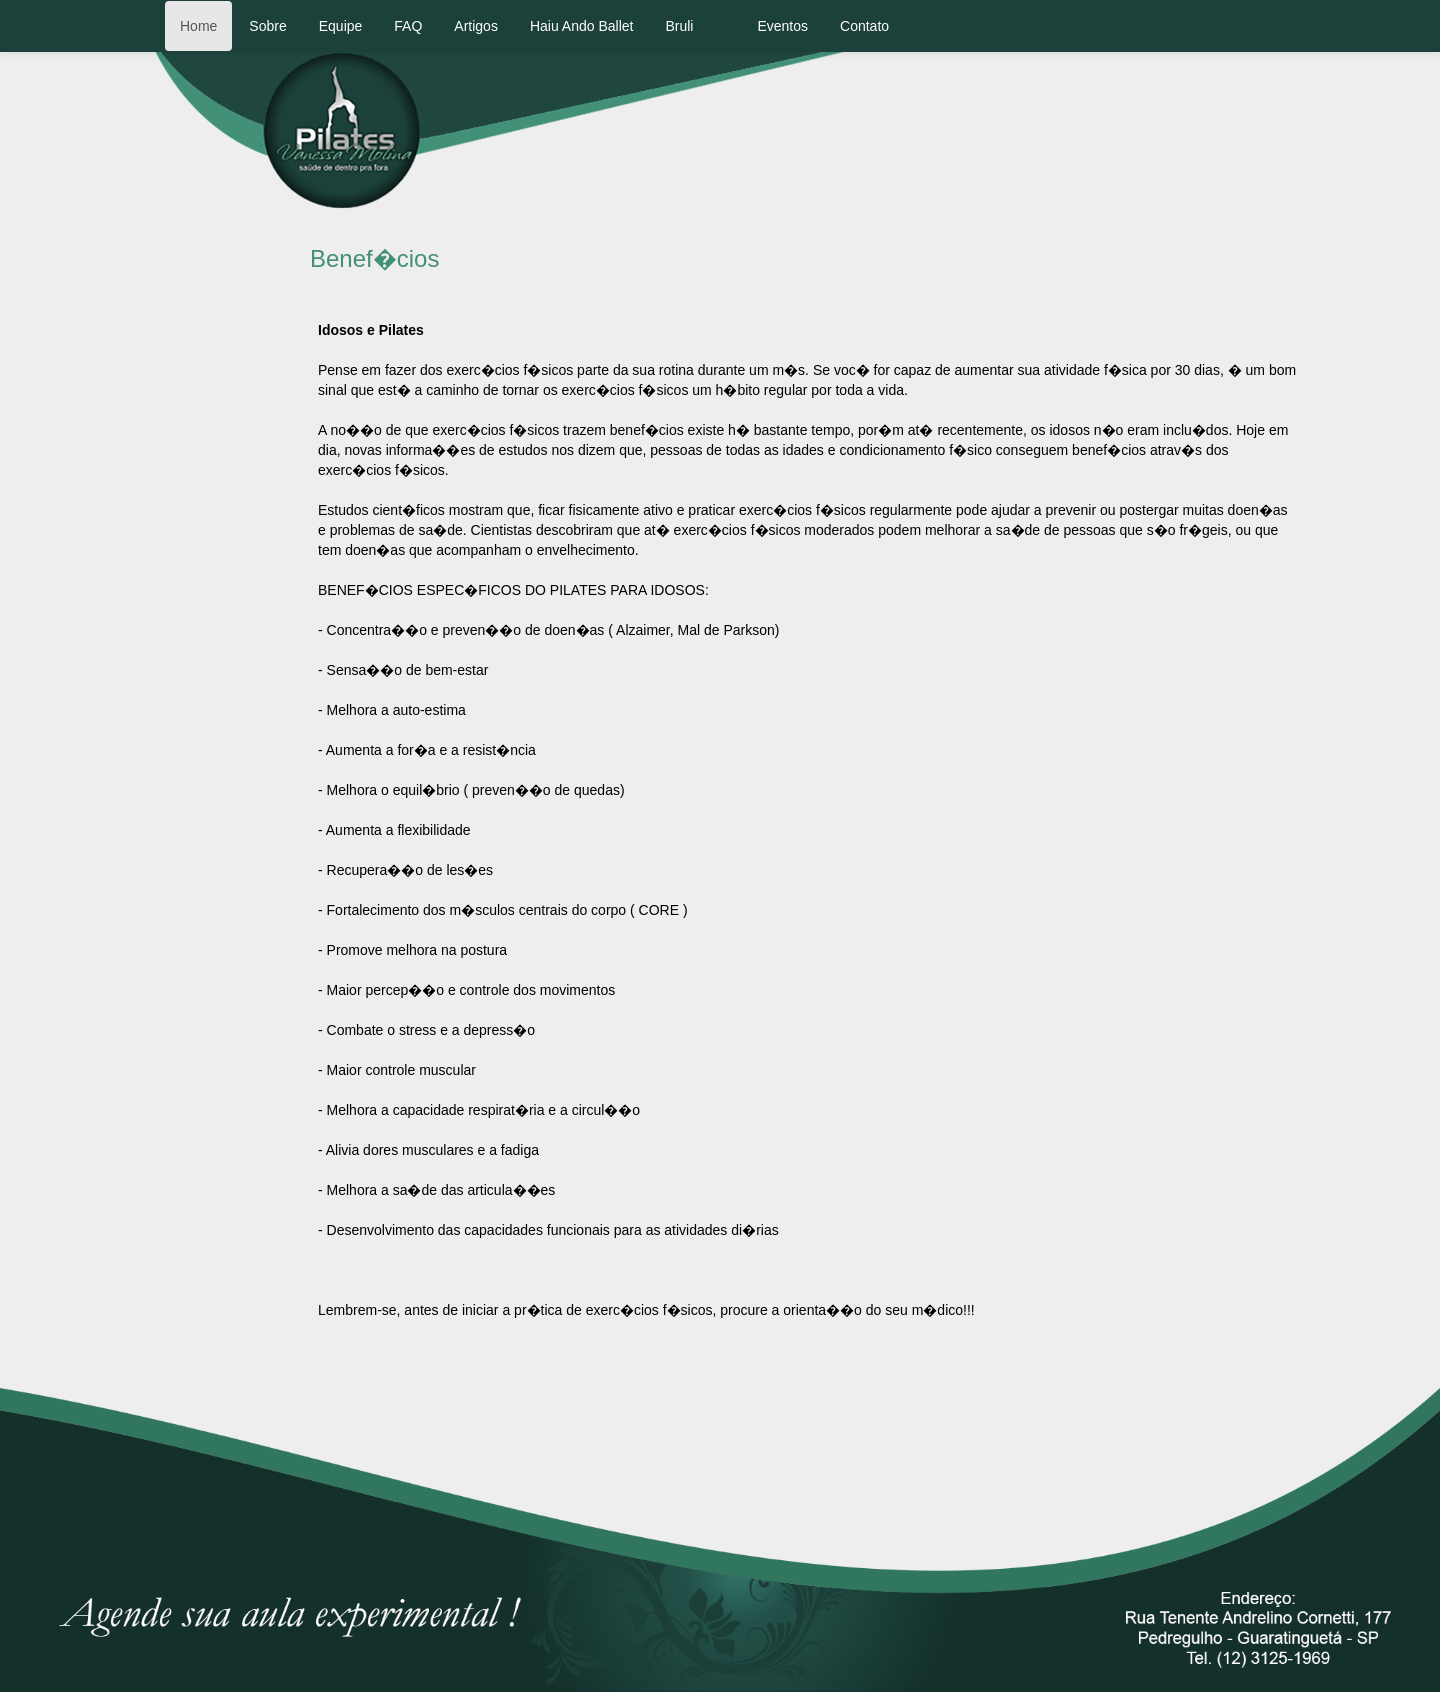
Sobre (267, 26)
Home (198, 26)
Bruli (679, 26)
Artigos (476, 26)
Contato (864, 26)
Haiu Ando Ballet (582, 26)
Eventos (782, 26)
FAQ (408, 26)
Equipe (341, 26)
